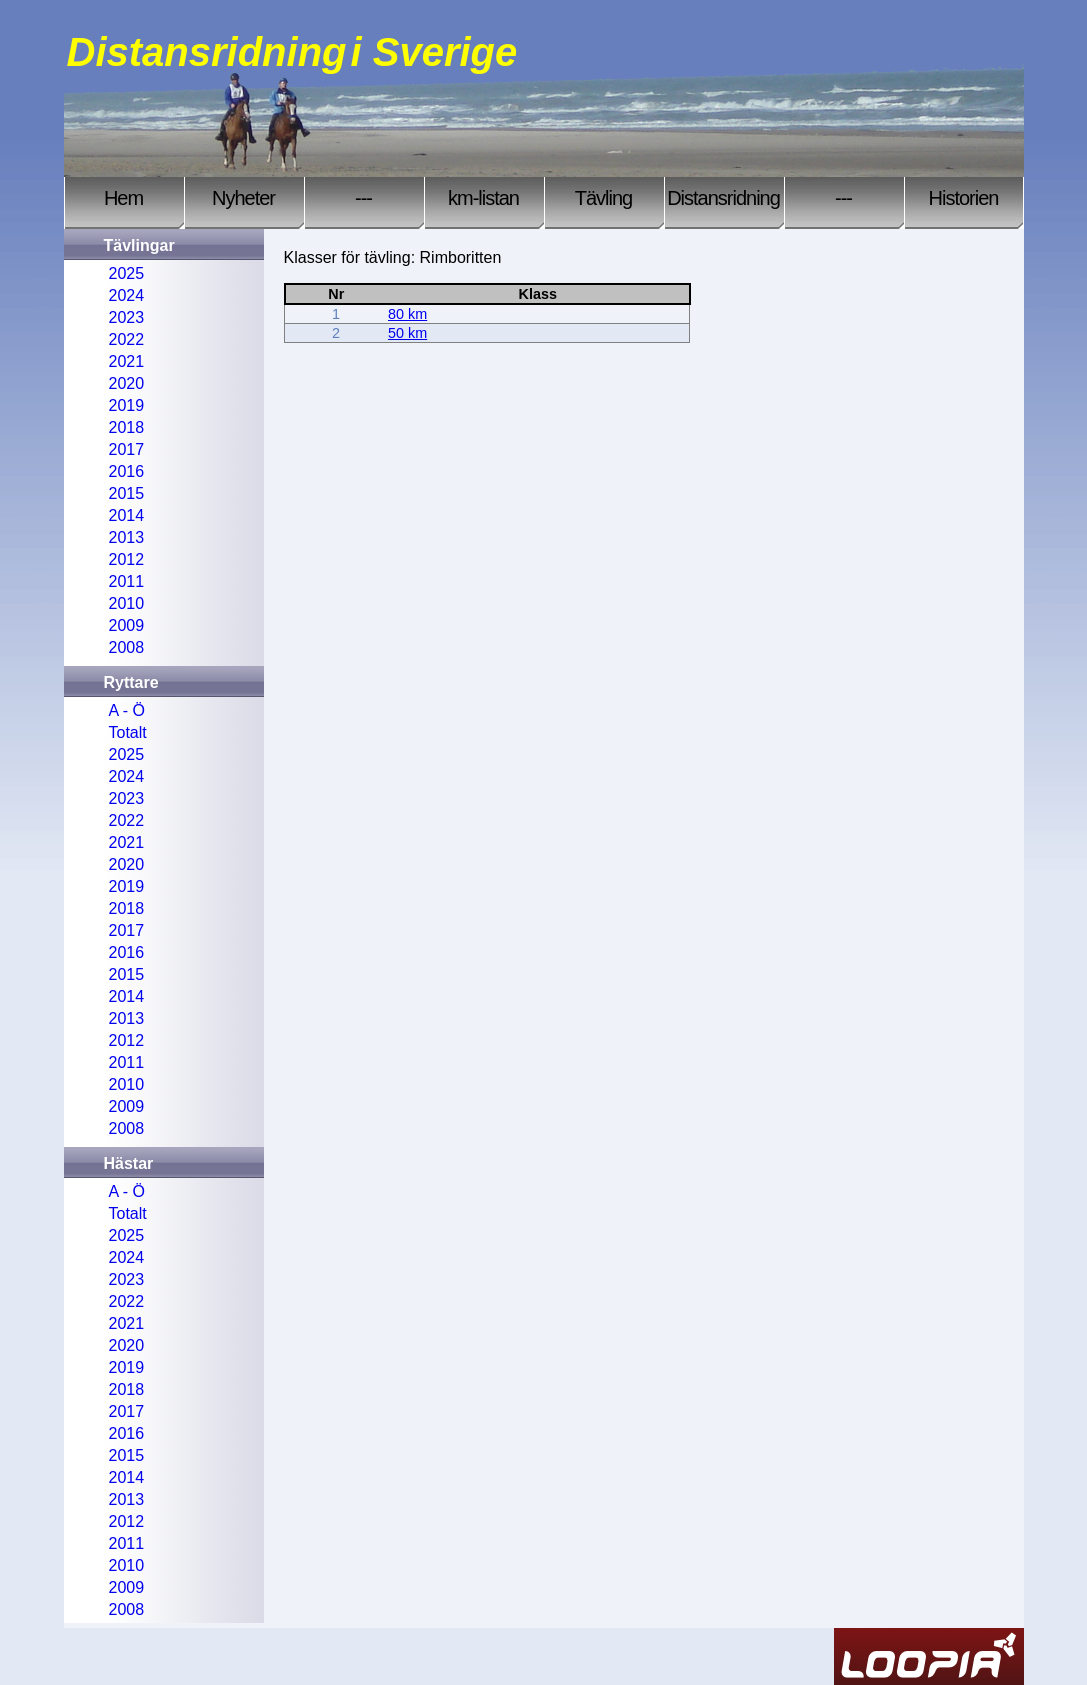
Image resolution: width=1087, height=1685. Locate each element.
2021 (127, 361)
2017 (127, 449)
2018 (127, 427)
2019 (127, 405)
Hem (123, 198)
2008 (127, 647)
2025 (127, 273)
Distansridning (723, 198)
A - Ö (127, 710)
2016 (127, 471)
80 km (407, 314)
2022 (127, 339)
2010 (127, 603)
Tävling (603, 198)
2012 (127, 559)
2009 (127, 625)
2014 (127, 515)
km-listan (483, 198)
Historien (964, 198)
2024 (127, 295)
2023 (127, 317)
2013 (127, 537)
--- (363, 198)
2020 (127, 383)
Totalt (128, 732)
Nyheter (243, 198)
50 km (407, 333)
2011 (127, 581)
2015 (127, 493)
